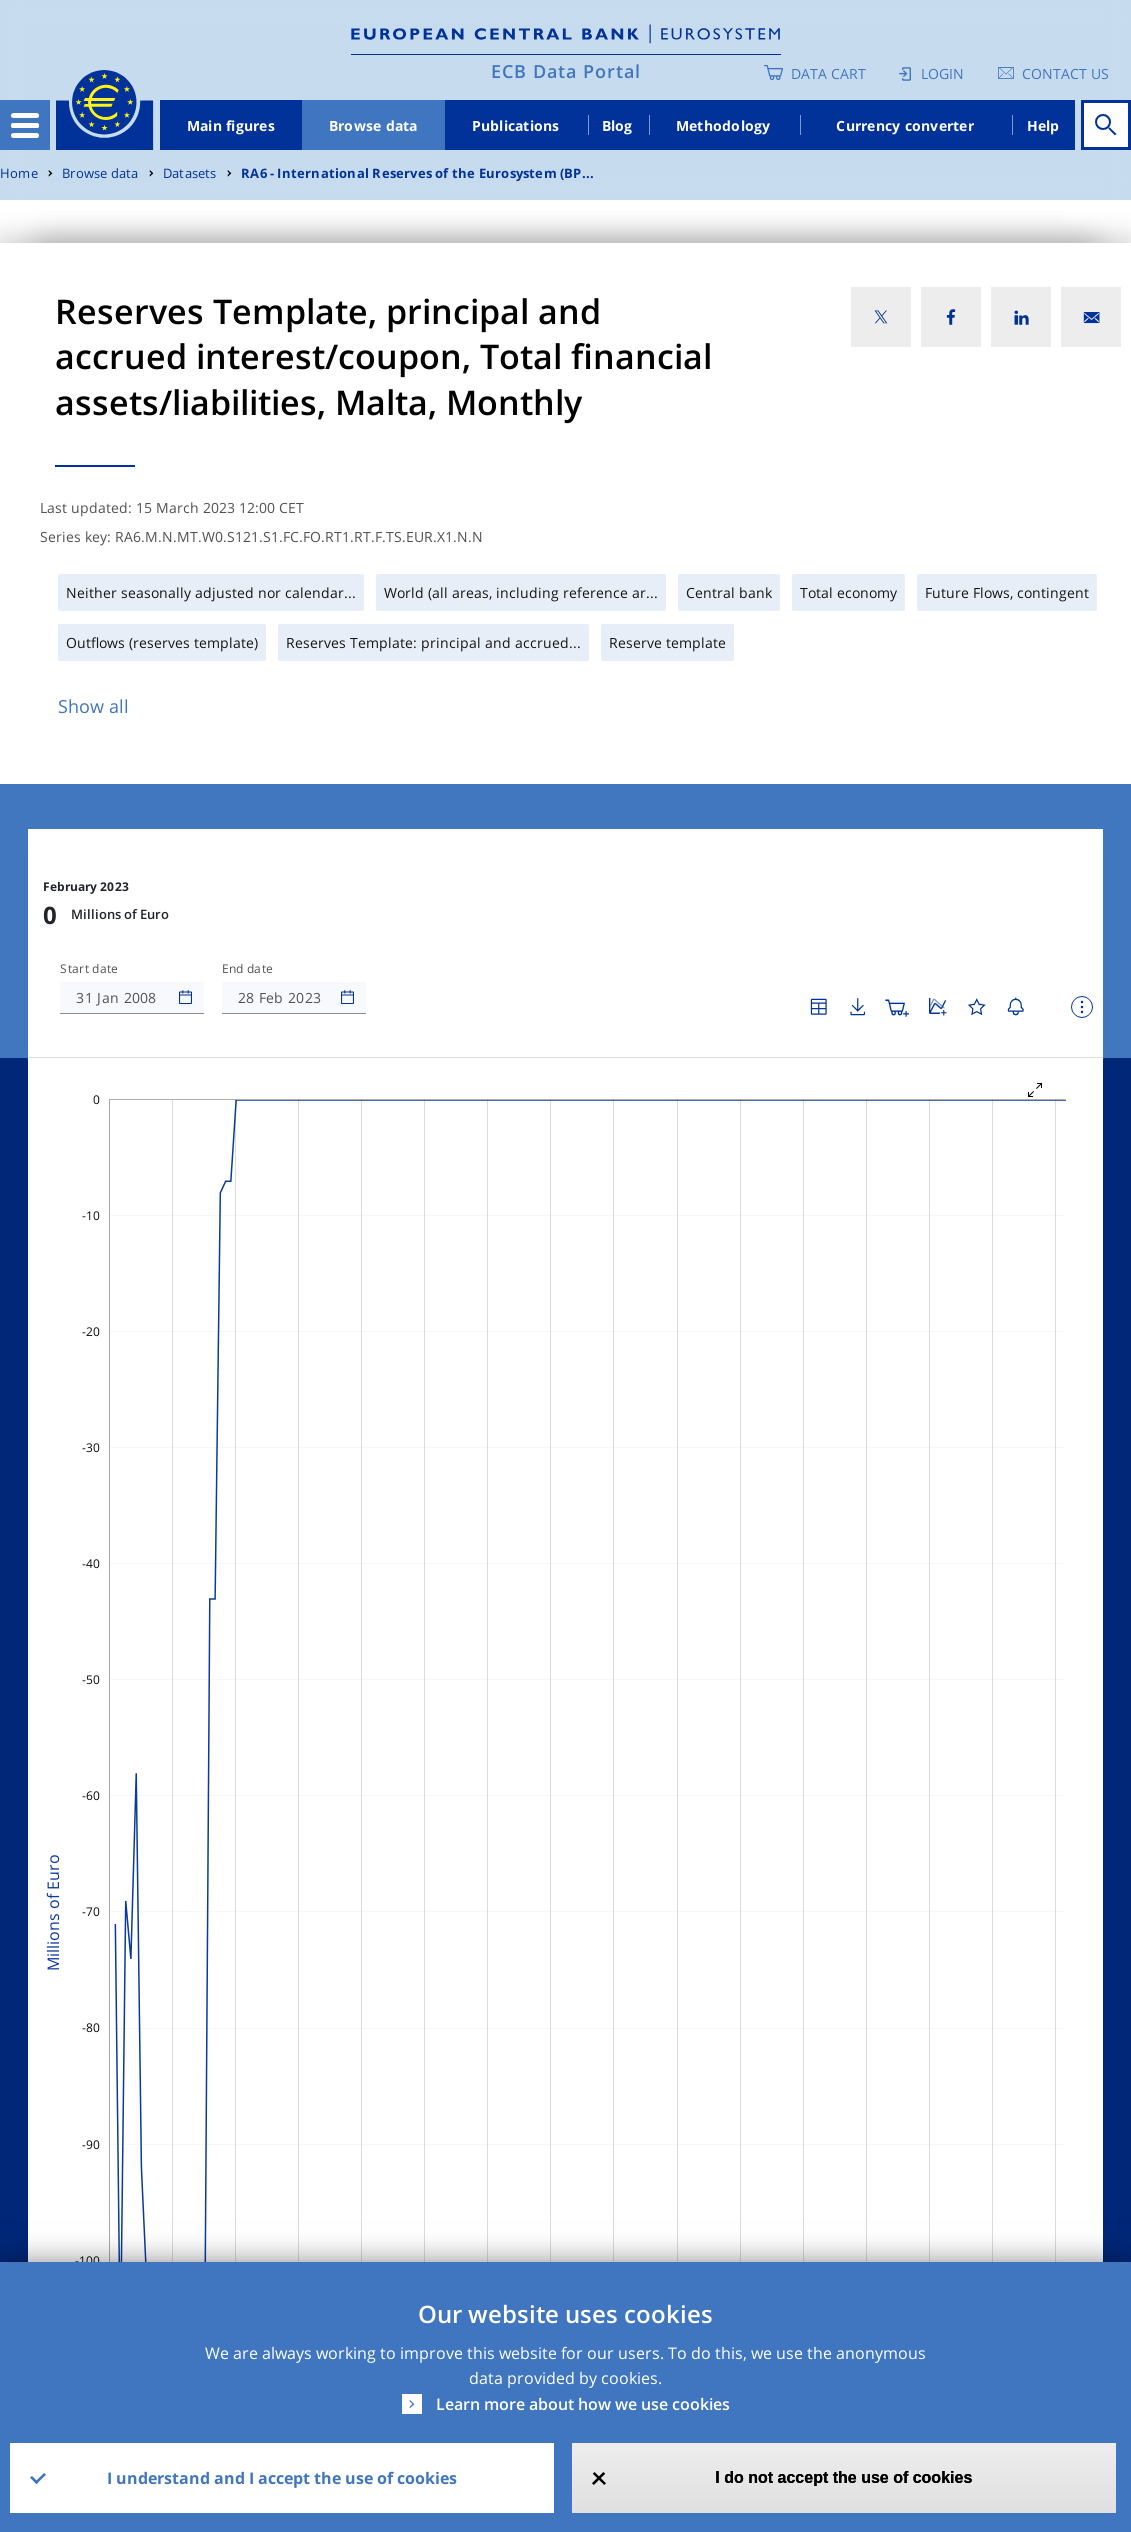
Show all (93, 706)
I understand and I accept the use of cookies (282, 2478)
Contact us (1065, 73)
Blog (617, 125)
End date (248, 969)
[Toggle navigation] (25, 125)
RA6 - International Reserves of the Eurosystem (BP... (417, 173)
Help (1043, 125)
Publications (516, 125)
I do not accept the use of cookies (843, 2477)
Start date (89, 969)
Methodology (723, 125)
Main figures (231, 125)
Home (19, 173)
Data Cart (828, 73)
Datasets (190, 173)
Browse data (373, 125)
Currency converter (905, 125)
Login (942, 73)
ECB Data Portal (566, 71)
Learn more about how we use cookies (583, 2404)
